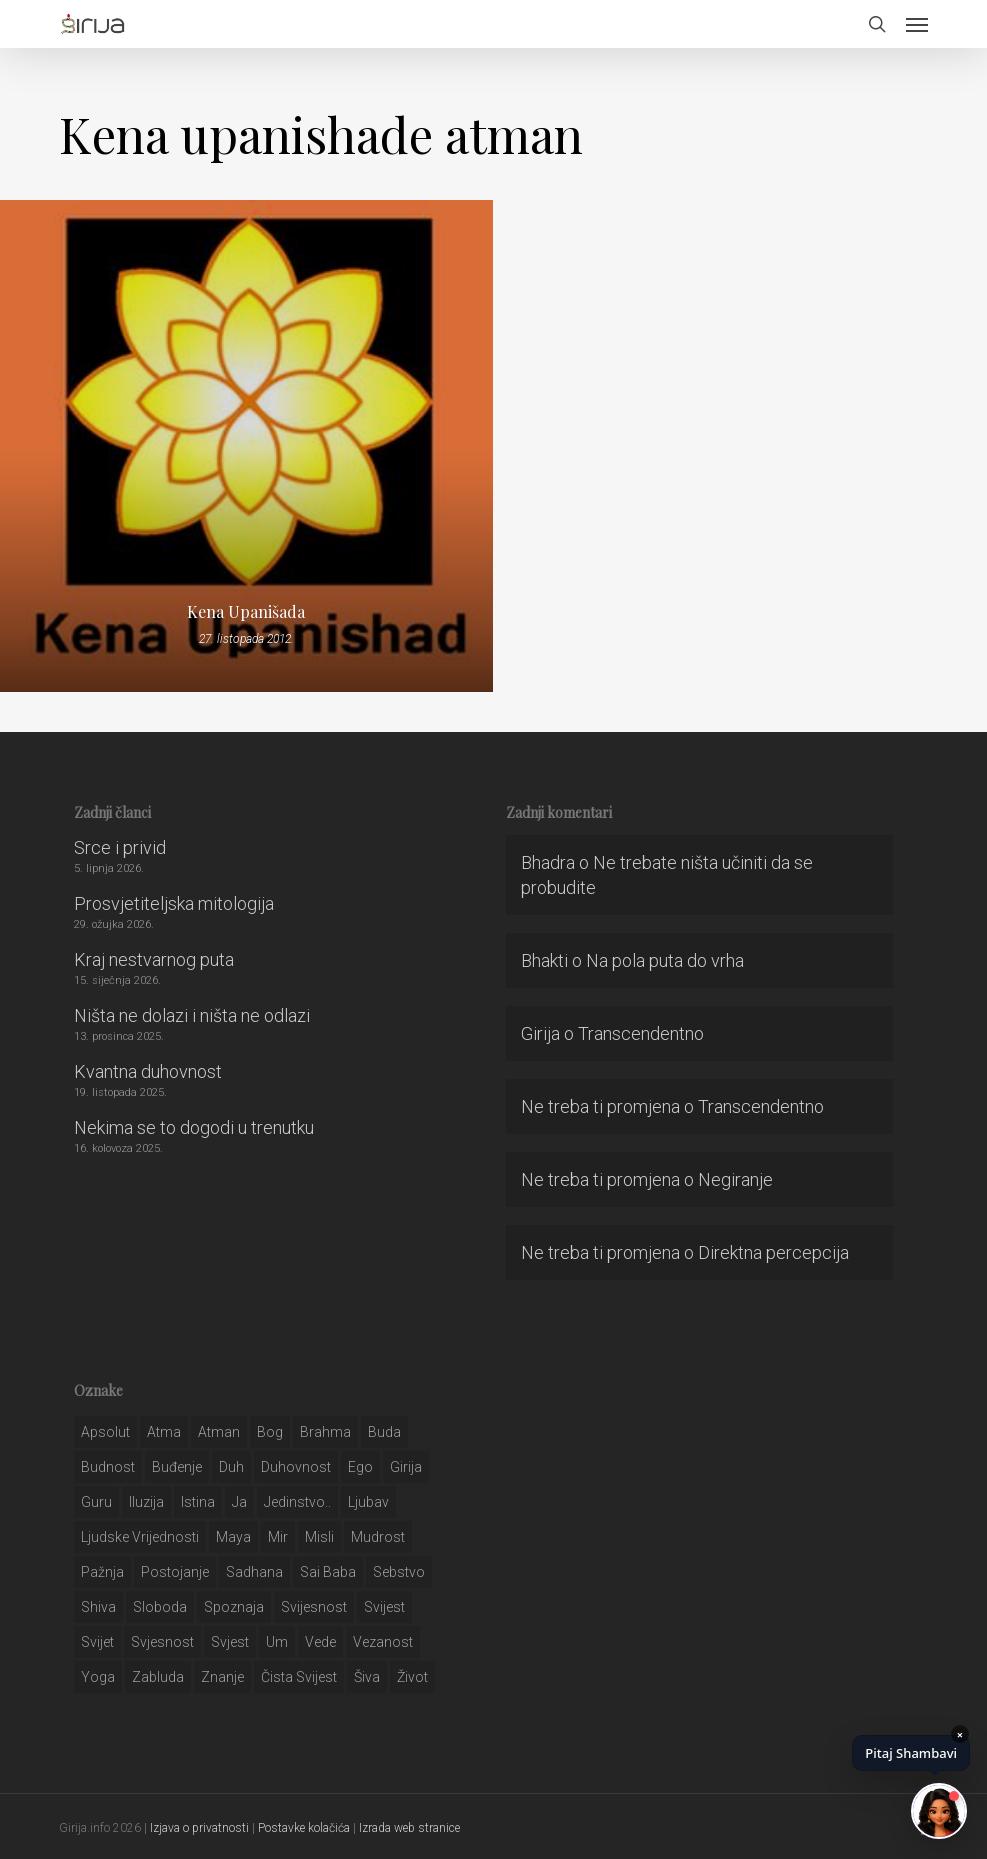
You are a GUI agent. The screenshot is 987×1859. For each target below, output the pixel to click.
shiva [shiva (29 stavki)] (98, 1607)
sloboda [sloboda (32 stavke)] (160, 1607)
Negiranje (735, 1179)
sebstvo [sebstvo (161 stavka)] (399, 1572)
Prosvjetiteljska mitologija (174, 903)
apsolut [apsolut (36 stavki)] (105, 1432)
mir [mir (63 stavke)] (278, 1537)
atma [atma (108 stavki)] (164, 1432)
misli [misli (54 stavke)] (319, 1537)
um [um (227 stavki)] (277, 1642)
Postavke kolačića (304, 1828)
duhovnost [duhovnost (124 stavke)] (296, 1467)
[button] (917, 24)
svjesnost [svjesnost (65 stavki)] (162, 1642)
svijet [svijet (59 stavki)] (97, 1642)
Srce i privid (120, 847)
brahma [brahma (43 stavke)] (325, 1432)
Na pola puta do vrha (665, 960)
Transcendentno (641, 1033)
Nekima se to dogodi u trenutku (194, 1127)
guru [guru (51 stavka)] (96, 1502)
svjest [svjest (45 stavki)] (230, 1642)
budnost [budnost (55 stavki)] (108, 1467)
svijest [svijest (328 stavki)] (384, 1607)
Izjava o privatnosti (199, 1828)
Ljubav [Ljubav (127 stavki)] (368, 1502)
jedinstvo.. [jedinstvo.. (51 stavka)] (297, 1502)
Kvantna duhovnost (148, 1071)
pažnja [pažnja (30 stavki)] (102, 1572)
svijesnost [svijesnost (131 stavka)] (314, 1607)
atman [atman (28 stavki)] (219, 1432)
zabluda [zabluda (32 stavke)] (158, 1677)
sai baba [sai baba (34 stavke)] (328, 1572)
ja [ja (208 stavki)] (239, 1502)
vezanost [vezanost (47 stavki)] (383, 1642)
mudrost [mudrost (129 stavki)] (378, 1537)
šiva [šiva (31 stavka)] (367, 1677)
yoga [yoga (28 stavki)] (98, 1677)
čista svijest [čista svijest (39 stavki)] (299, 1677)
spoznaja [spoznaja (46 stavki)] (234, 1607)
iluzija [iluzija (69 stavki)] (146, 1502)
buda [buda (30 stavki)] (384, 1432)
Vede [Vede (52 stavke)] (320, 1642)
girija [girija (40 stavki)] (406, 1467)
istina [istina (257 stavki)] (198, 1502)
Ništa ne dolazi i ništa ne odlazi (192, 1015)
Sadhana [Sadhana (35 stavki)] (254, 1572)
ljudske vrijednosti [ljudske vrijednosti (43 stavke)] (140, 1537)
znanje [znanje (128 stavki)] (222, 1677)
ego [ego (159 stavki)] (360, 1467)
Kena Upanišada (246, 612)
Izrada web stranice (409, 1828)
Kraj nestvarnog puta (154, 959)
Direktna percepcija (773, 1252)
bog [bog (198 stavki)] (270, 1432)
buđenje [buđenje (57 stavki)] (177, 1467)
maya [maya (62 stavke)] (233, 1537)
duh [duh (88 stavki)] (231, 1467)
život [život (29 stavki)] (412, 1677)
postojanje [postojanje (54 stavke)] (175, 1572)
